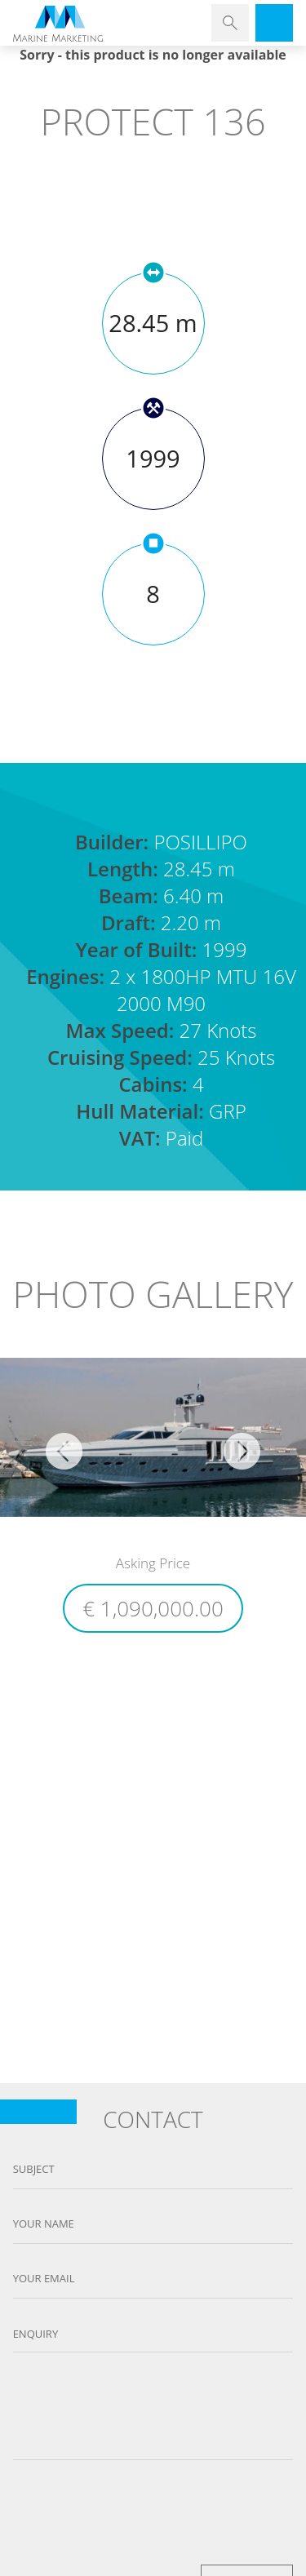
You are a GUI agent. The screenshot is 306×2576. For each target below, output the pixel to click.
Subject (34, 2169)
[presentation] (153, 2508)
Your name (43, 2224)
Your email (44, 2278)
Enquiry (36, 2334)
